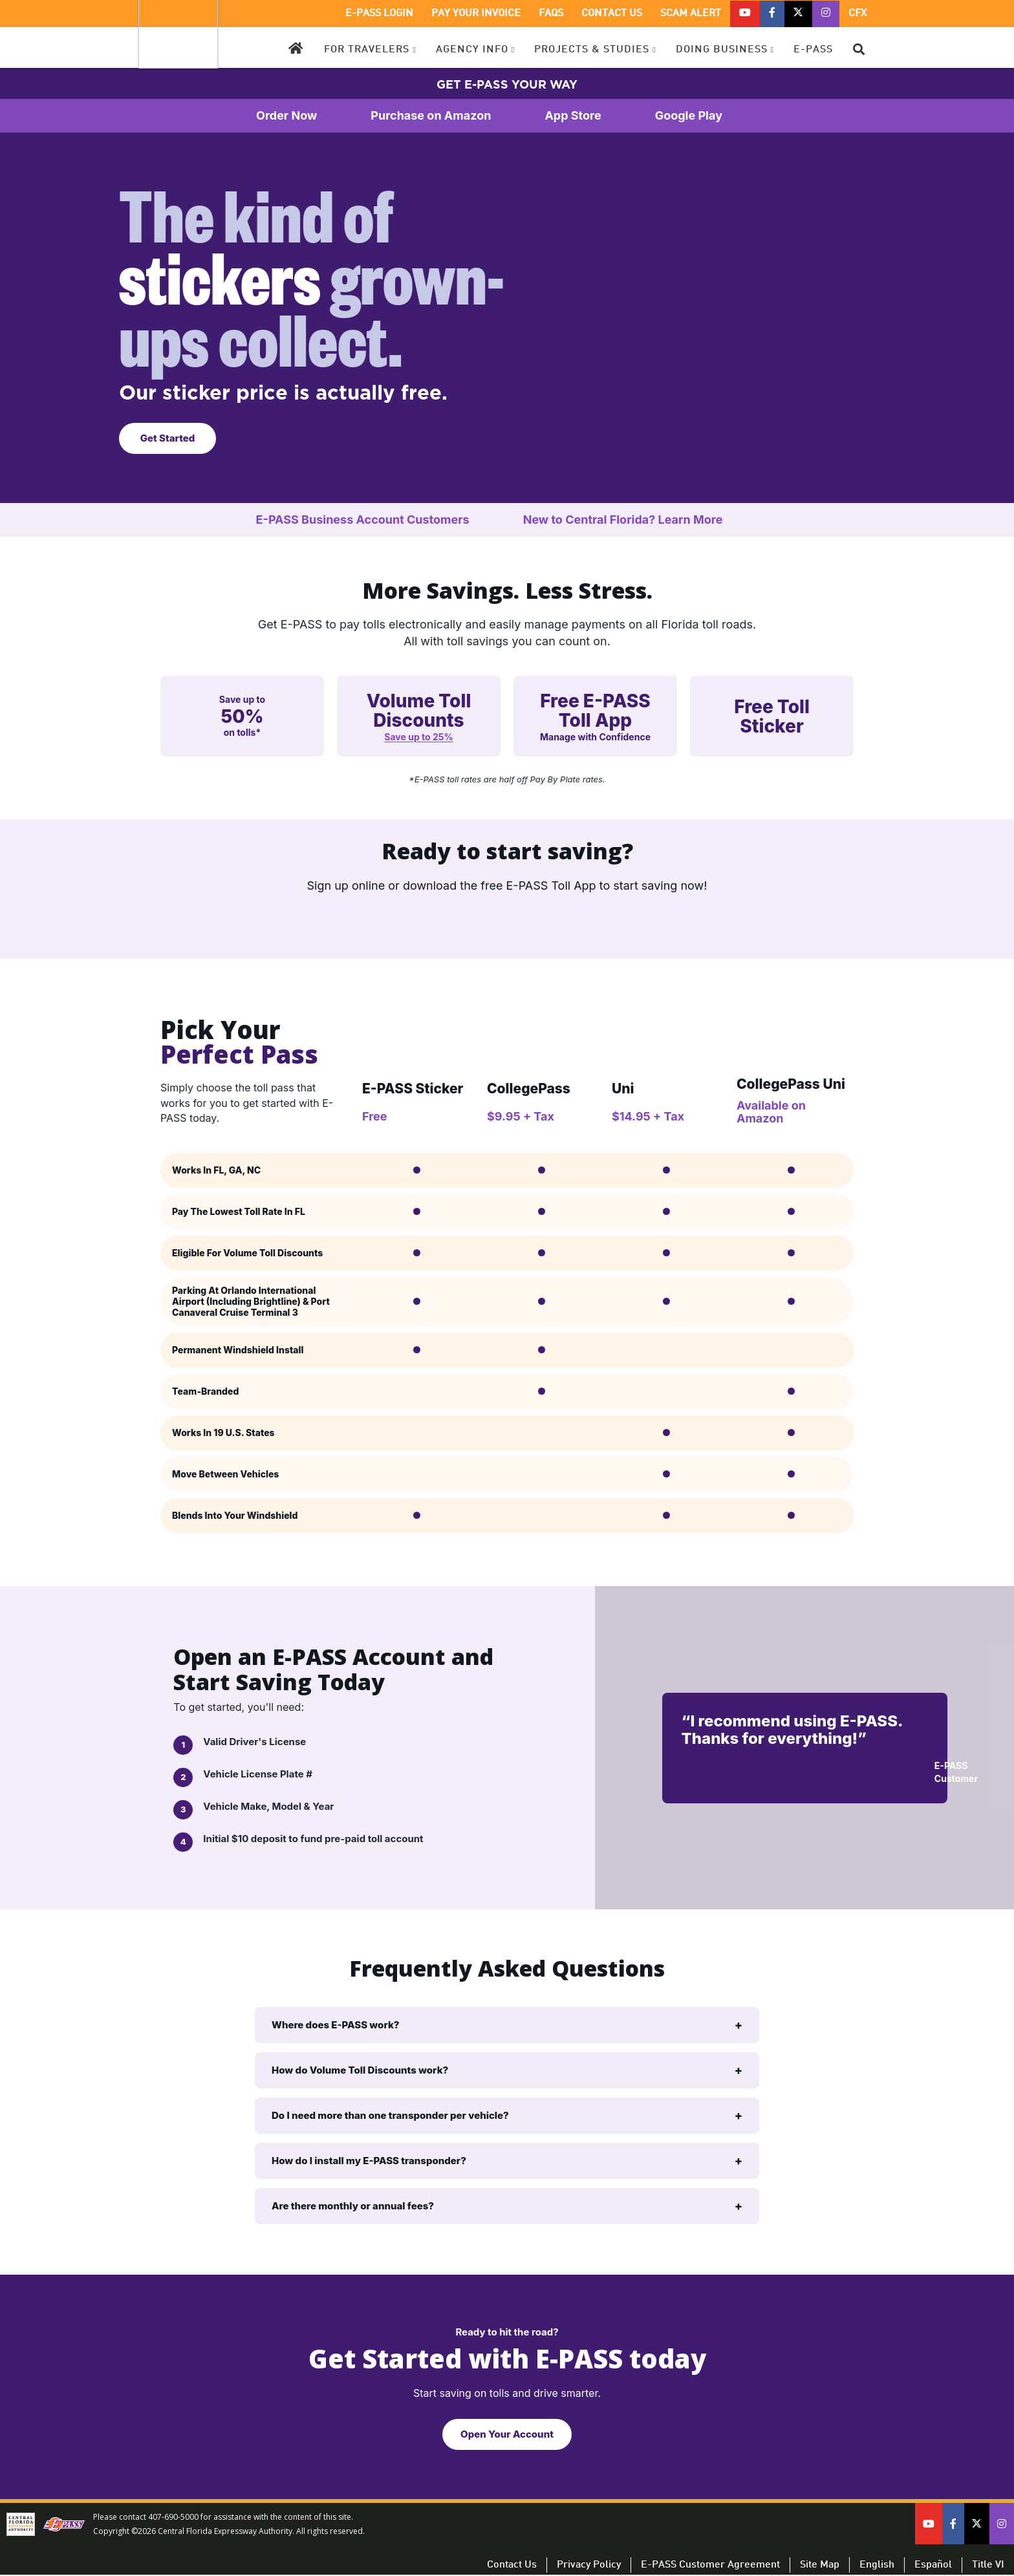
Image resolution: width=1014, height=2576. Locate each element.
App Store (590, 115)
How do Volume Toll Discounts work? (360, 2070)
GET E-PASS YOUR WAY (507, 84)
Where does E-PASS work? (336, 2025)
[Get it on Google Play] (449, 921)
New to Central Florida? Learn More (641, 519)
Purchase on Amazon (448, 115)
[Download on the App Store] (564, 921)
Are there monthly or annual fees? (353, 2206)
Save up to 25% (418, 736)
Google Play (706, 115)
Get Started (167, 438)
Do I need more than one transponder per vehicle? (390, 2115)
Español (933, 2565)
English (876, 2565)
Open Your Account (507, 2434)
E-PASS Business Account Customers (380, 519)
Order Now (304, 115)
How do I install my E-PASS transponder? (369, 2160)
